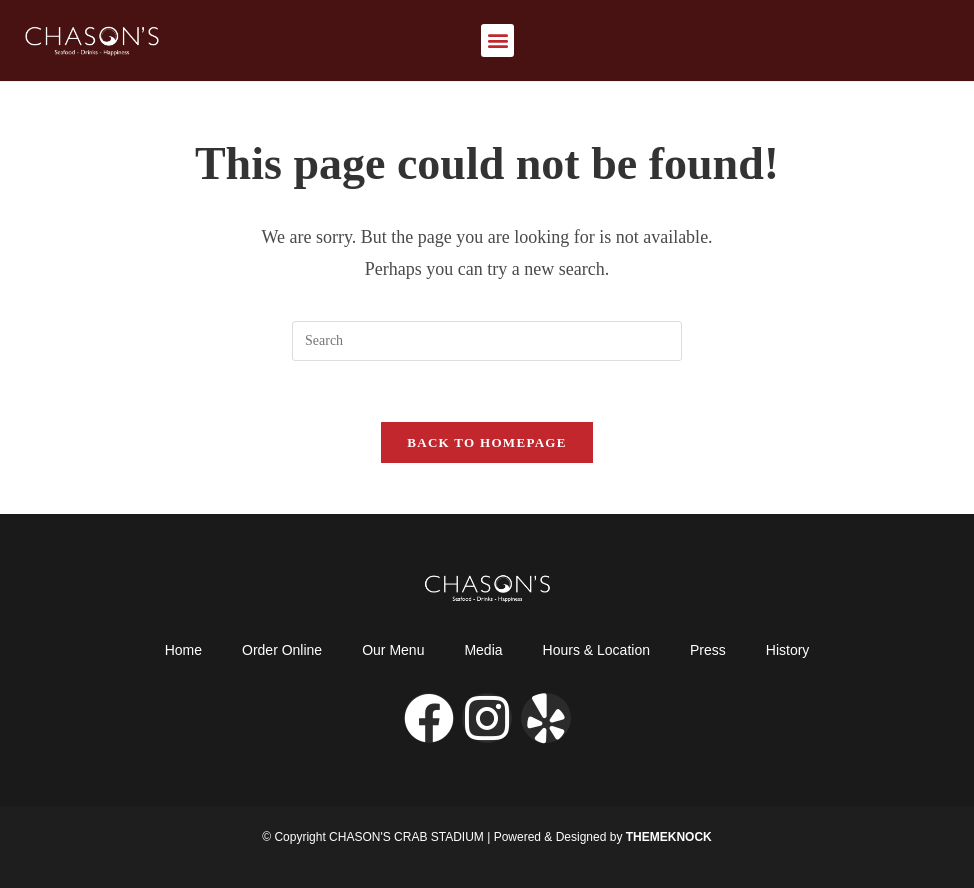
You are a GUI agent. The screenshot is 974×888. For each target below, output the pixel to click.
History (788, 650)
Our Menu (393, 650)
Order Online (282, 650)
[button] (497, 40)
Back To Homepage (486, 442)
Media (483, 650)
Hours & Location (596, 650)
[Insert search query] (487, 341)
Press (708, 650)
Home (183, 650)
